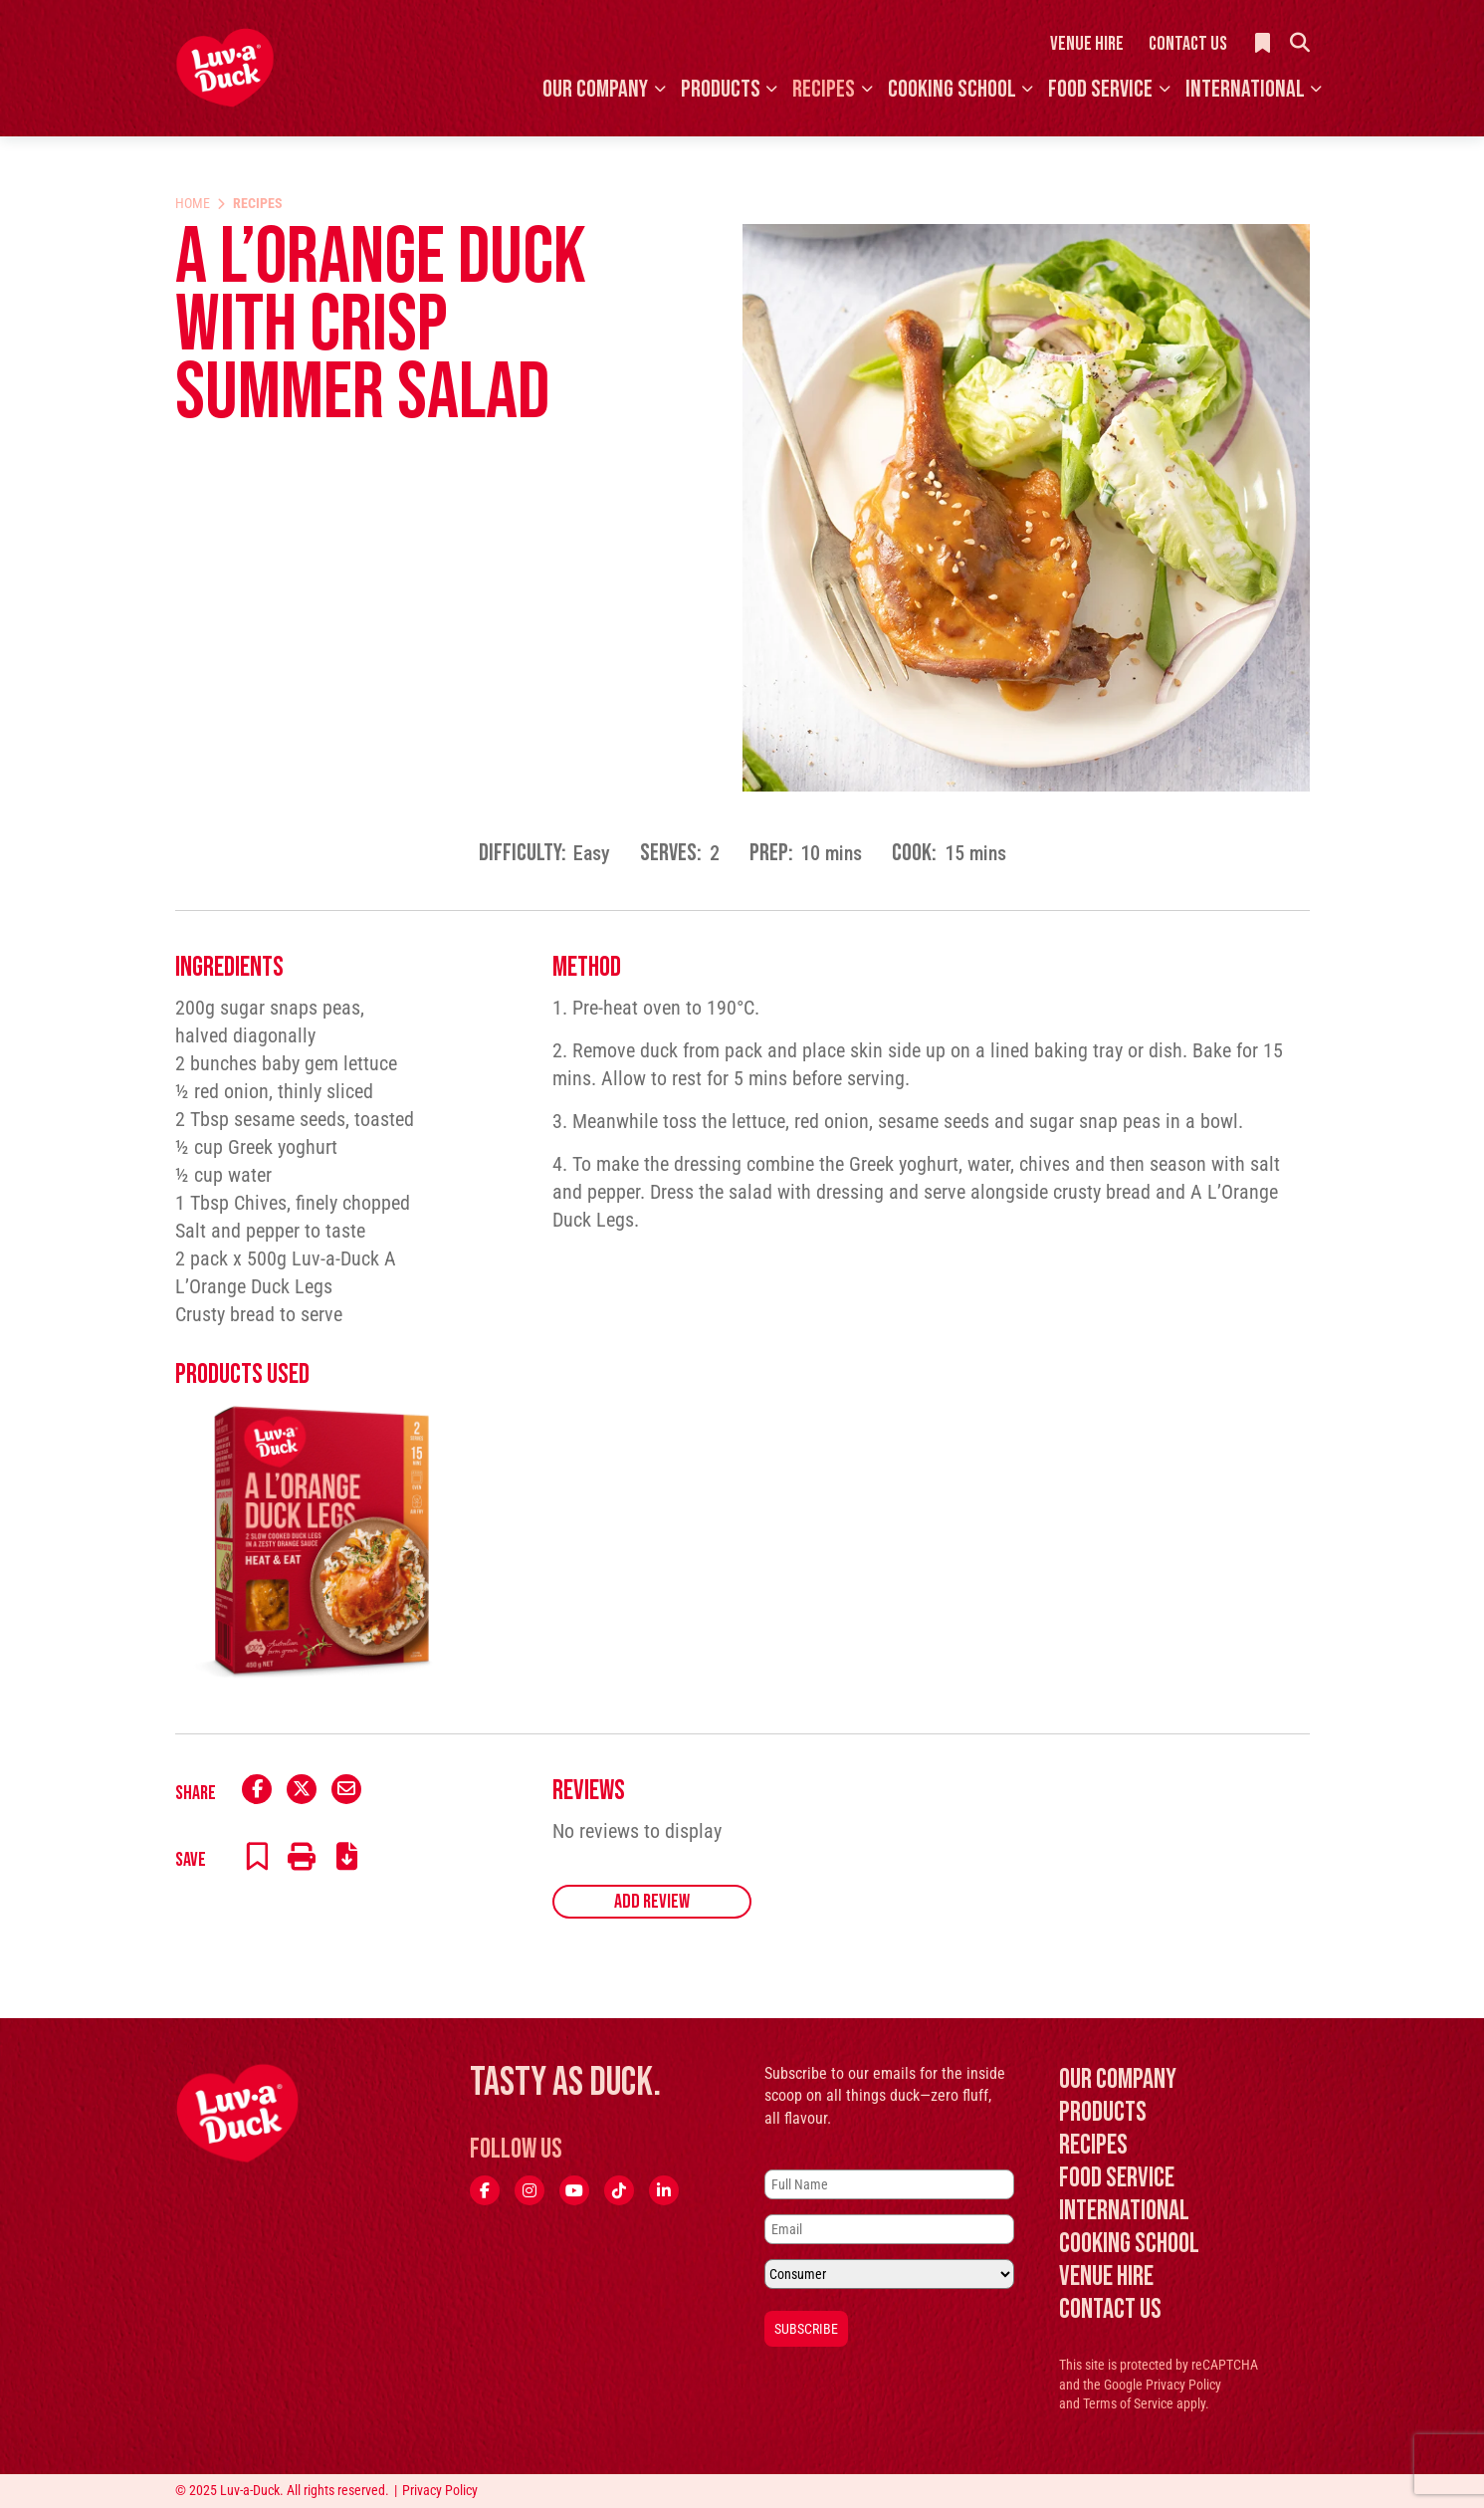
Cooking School (952, 89)
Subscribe (806, 2329)
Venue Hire (1087, 44)
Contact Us (1188, 44)
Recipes (823, 89)
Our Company (595, 89)
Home (192, 203)
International (1245, 89)
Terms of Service (1128, 2403)
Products (720, 89)
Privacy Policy (1183, 2385)
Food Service (1100, 89)
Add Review (652, 1902)
